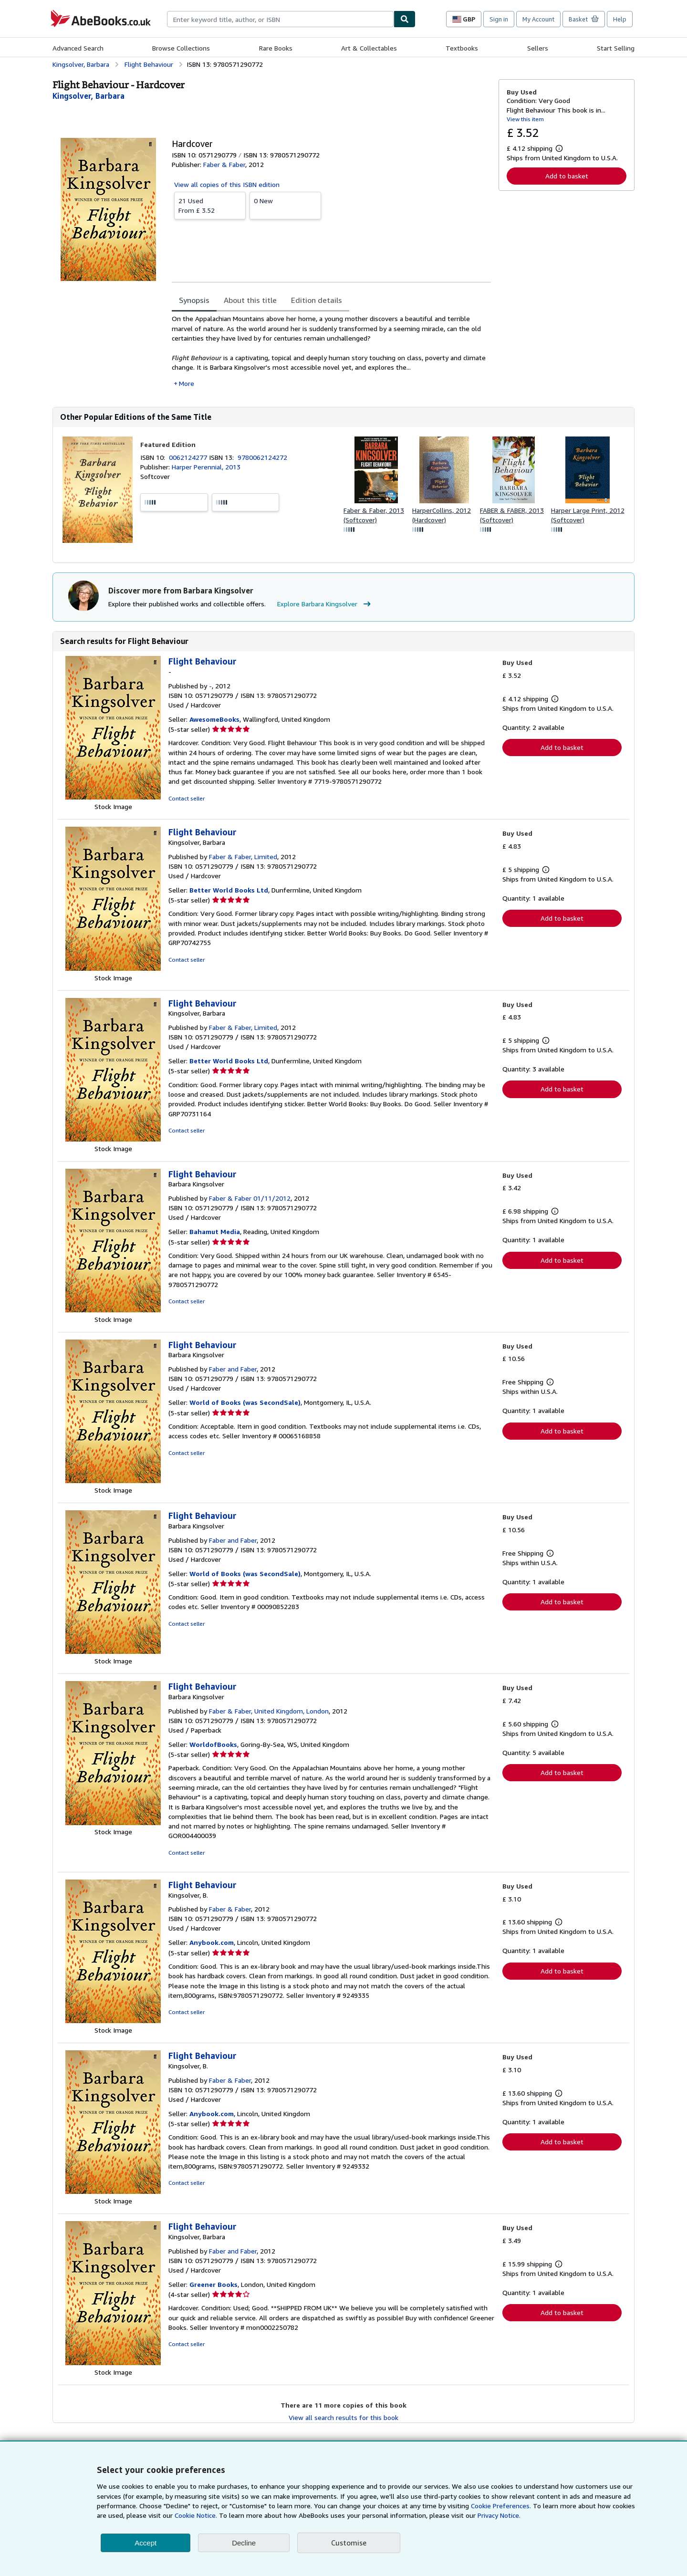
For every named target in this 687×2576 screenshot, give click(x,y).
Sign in (498, 19)
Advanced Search (78, 48)
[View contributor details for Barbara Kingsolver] (88, 96)
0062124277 (189, 457)
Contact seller (186, 798)
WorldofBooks (213, 1744)
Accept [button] (145, 2543)
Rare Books (275, 48)
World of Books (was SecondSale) (245, 1402)
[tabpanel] (331, 351)
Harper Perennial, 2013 (206, 467)
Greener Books (213, 2284)
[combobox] (280, 19)
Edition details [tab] (316, 300)
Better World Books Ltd (228, 890)
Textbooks (462, 48)
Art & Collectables (369, 48)
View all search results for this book (343, 2417)
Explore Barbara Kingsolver (325, 604)
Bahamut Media (214, 1231)
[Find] (404, 19)
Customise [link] (348, 2542)
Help (619, 19)
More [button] (186, 383)
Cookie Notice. (196, 2515)
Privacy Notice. (499, 2515)
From (209, 205)
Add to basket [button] (566, 176)
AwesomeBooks (214, 719)
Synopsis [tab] (194, 300)
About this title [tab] (250, 300)
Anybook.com (211, 1942)
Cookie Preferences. (501, 2506)
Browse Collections (181, 48)
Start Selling (616, 48)
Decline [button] (244, 2543)
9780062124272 (262, 457)
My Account (538, 19)
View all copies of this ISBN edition (227, 184)
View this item (525, 119)
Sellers (537, 48)
